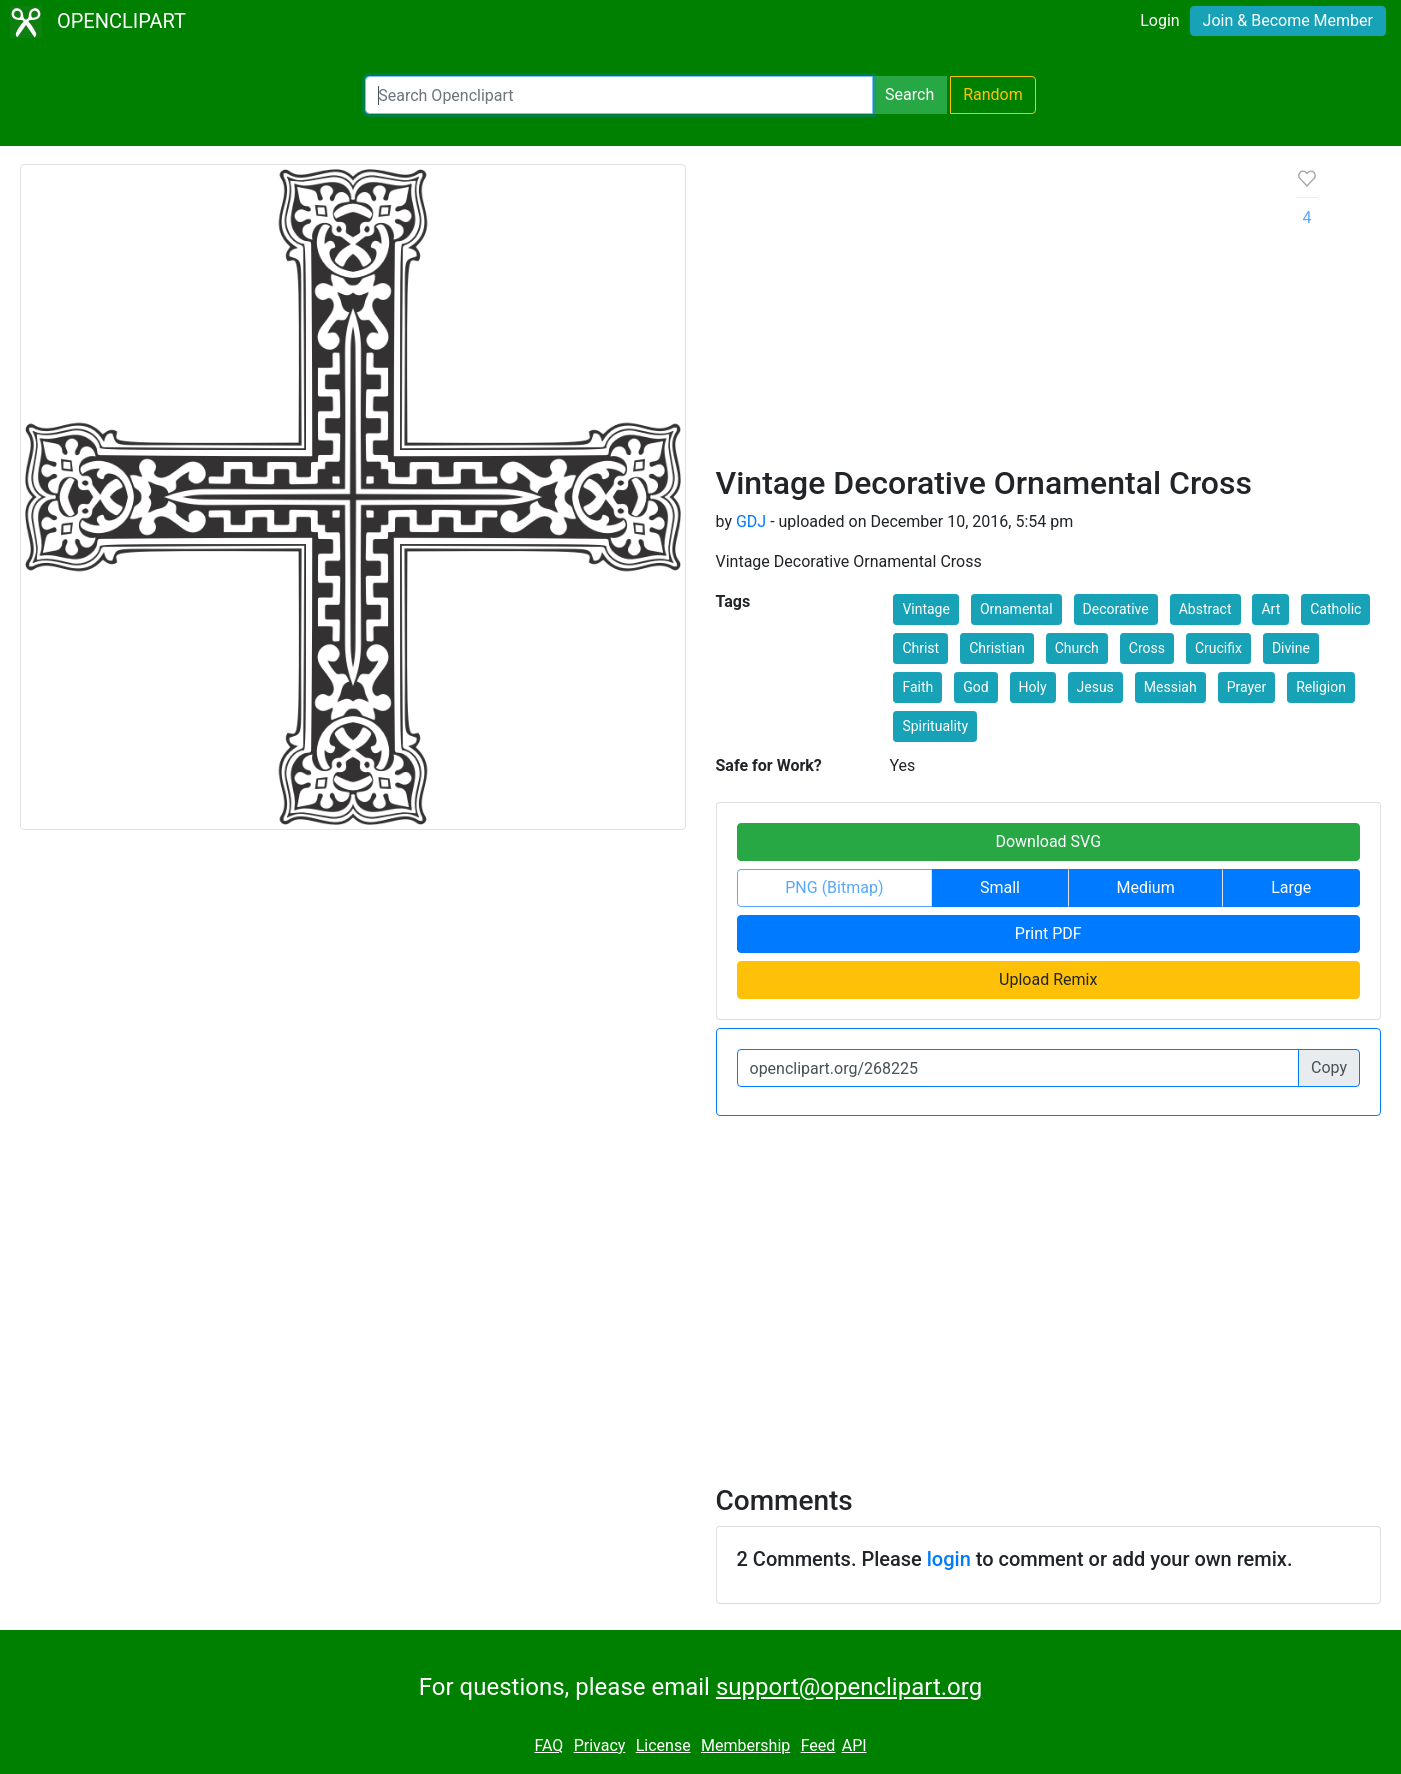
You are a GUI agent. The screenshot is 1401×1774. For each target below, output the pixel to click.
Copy (1329, 1067)
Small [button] (1000, 887)
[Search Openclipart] (619, 95)
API (854, 1745)
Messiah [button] (1170, 687)
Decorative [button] (1116, 609)
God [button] (975, 687)
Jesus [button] (1095, 687)
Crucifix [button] (1218, 648)
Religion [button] (1321, 687)
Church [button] (1077, 648)
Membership (745, 1745)
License (663, 1745)
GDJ (751, 521)
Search (909, 94)
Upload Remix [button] (1048, 979)
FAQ (548, 1745)
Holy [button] (1033, 687)
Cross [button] (1147, 648)
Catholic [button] (1335, 609)
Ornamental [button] (1016, 609)
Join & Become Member (1288, 20)
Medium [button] (1146, 887)
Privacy (600, 1745)
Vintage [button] (926, 609)
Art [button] (1270, 609)
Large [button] (1291, 887)
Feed (818, 1745)
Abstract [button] (1205, 609)
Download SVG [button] (1048, 841)
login (949, 1559)
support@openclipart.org (849, 1687)
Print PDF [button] (1048, 933)
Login (1159, 20)
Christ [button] (920, 648)
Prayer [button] (1247, 687)
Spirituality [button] (935, 726)
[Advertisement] (991, 314)
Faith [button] (917, 687)
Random (993, 94)
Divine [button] (1291, 648)
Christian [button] (997, 648)
